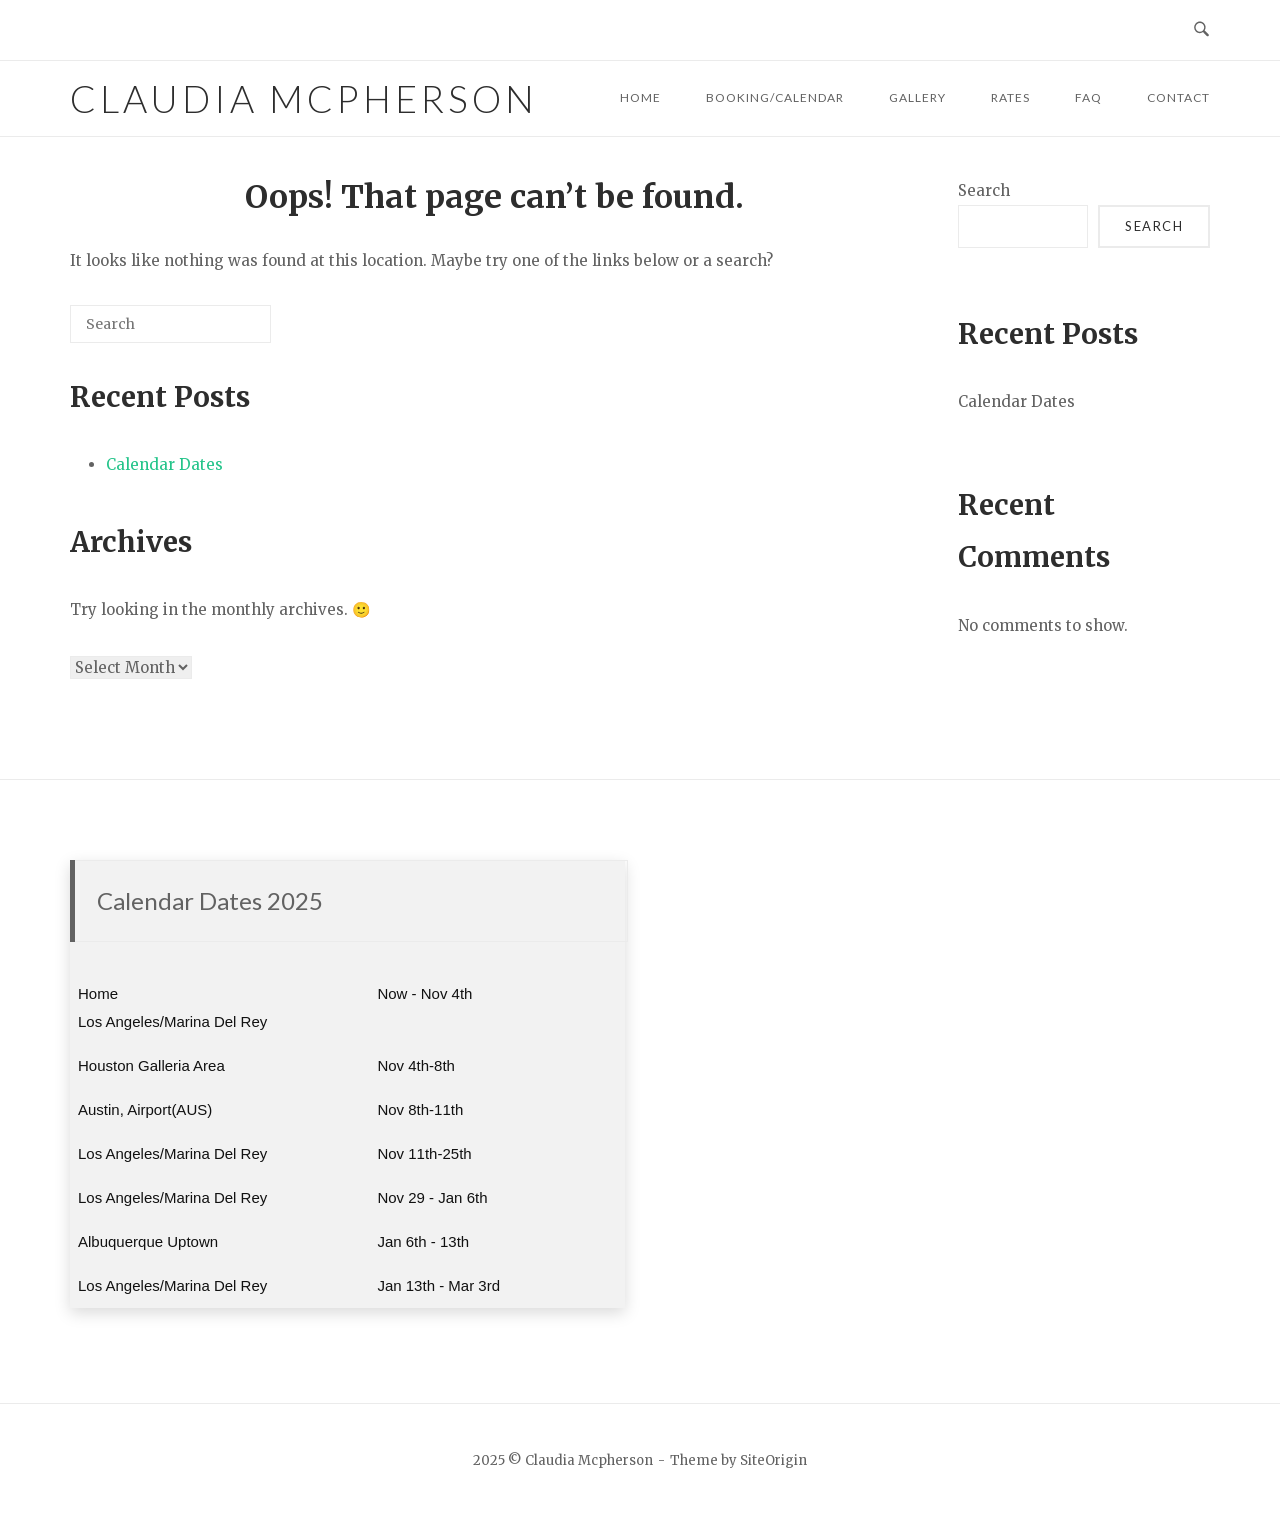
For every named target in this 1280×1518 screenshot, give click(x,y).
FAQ (1088, 97)
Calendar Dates (164, 464)
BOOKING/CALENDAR (775, 97)
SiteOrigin (773, 1460)
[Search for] (170, 324)
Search (984, 190)
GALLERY (917, 97)
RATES (1010, 97)
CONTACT (1178, 97)
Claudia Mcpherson (304, 98)
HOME (640, 97)
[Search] (226, 331)
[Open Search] (1201, 30)
